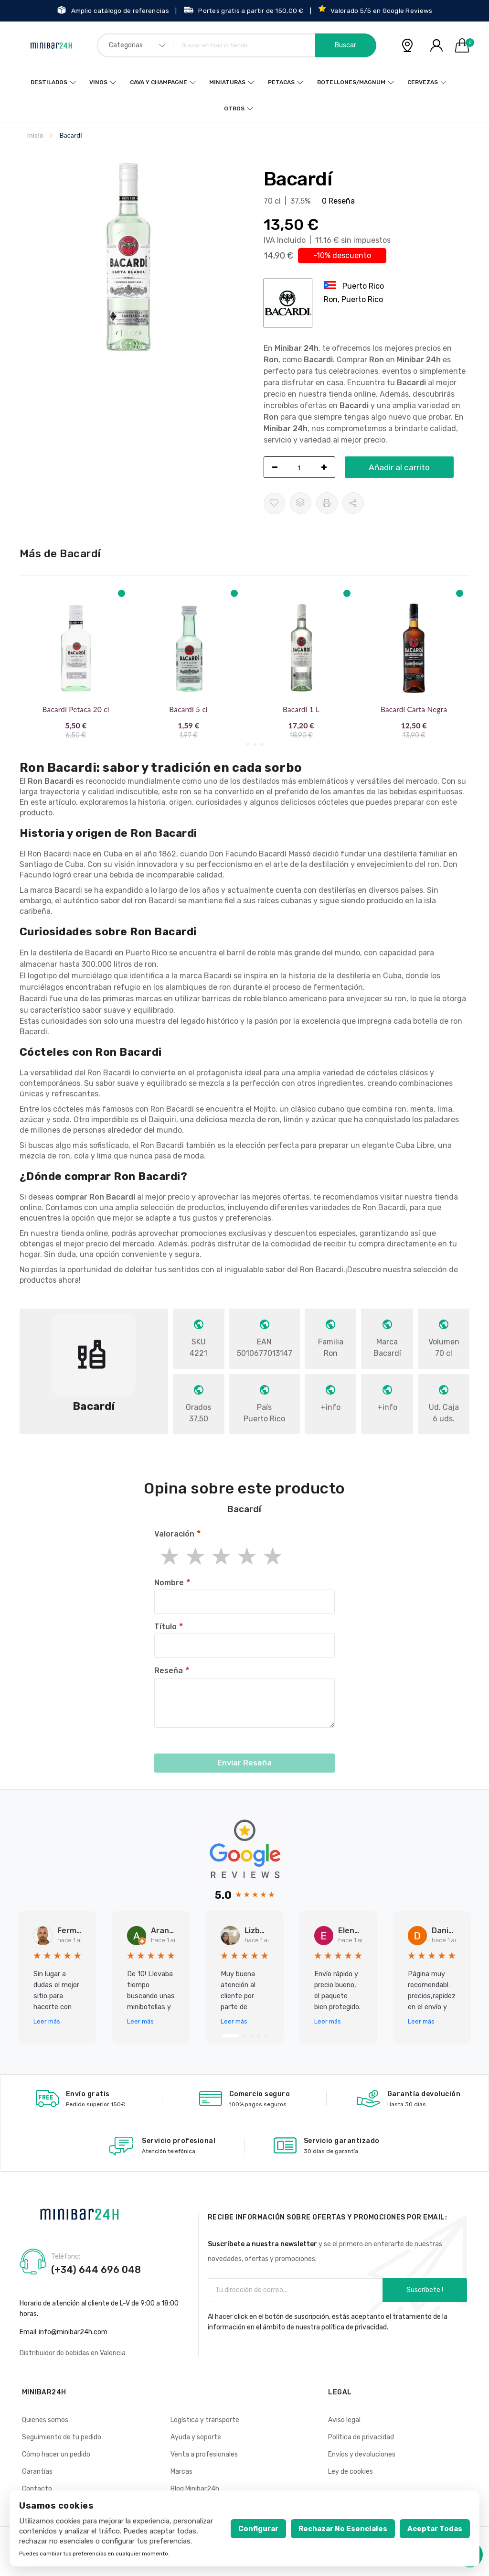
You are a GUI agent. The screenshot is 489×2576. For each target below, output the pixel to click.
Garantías (37, 2472)
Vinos (102, 82)
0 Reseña (338, 201)
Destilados (53, 82)
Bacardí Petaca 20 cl (76, 709)
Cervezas (417, 82)
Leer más (46, 2021)
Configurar (258, 2528)
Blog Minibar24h (194, 2489)
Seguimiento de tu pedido (61, 2437)
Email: (29, 2332)
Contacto (37, 2489)
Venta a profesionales (204, 2454)
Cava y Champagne (160, 82)
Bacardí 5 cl (188, 709)
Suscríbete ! (424, 2290)
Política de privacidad (361, 2437)
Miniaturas (227, 82)
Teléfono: (65, 2256)
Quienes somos (45, 2420)
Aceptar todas (434, 2528)
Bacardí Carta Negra (414, 709)
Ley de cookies (350, 2472)
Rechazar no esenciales (342, 2528)
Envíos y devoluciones (361, 2454)
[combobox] (236, 45)
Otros (234, 108)
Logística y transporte (204, 2420)
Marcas (181, 2472)
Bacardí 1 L (301, 709)
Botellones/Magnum (347, 82)
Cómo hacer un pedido (56, 2454)
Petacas (279, 82)
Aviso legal (344, 2420)
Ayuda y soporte (195, 2437)
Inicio (35, 135)
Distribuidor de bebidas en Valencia (73, 2353)
